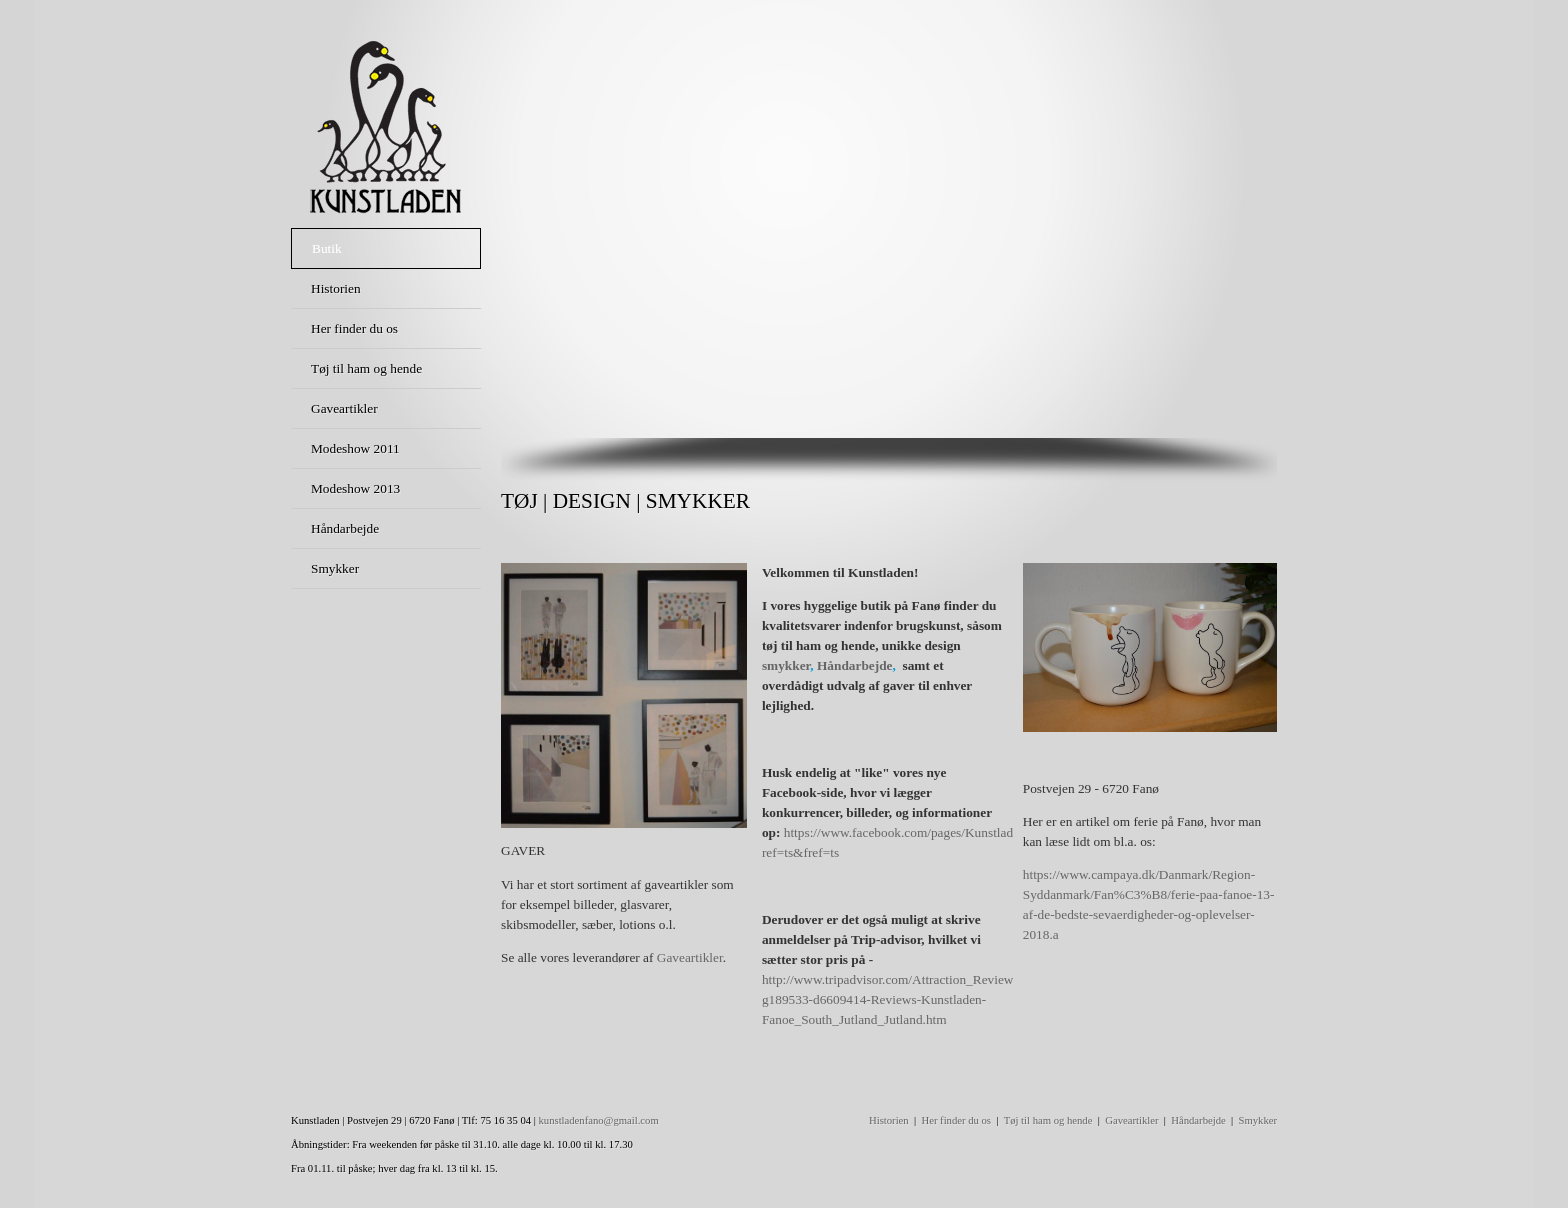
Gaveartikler (690, 957)
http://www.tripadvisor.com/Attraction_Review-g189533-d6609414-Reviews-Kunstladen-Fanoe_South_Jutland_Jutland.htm (890, 999)
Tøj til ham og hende (1048, 1120)
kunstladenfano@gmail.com (599, 1120)
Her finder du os (956, 1120)
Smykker (1258, 1120)
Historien (889, 1120)
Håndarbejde (855, 665)
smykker (786, 665)
